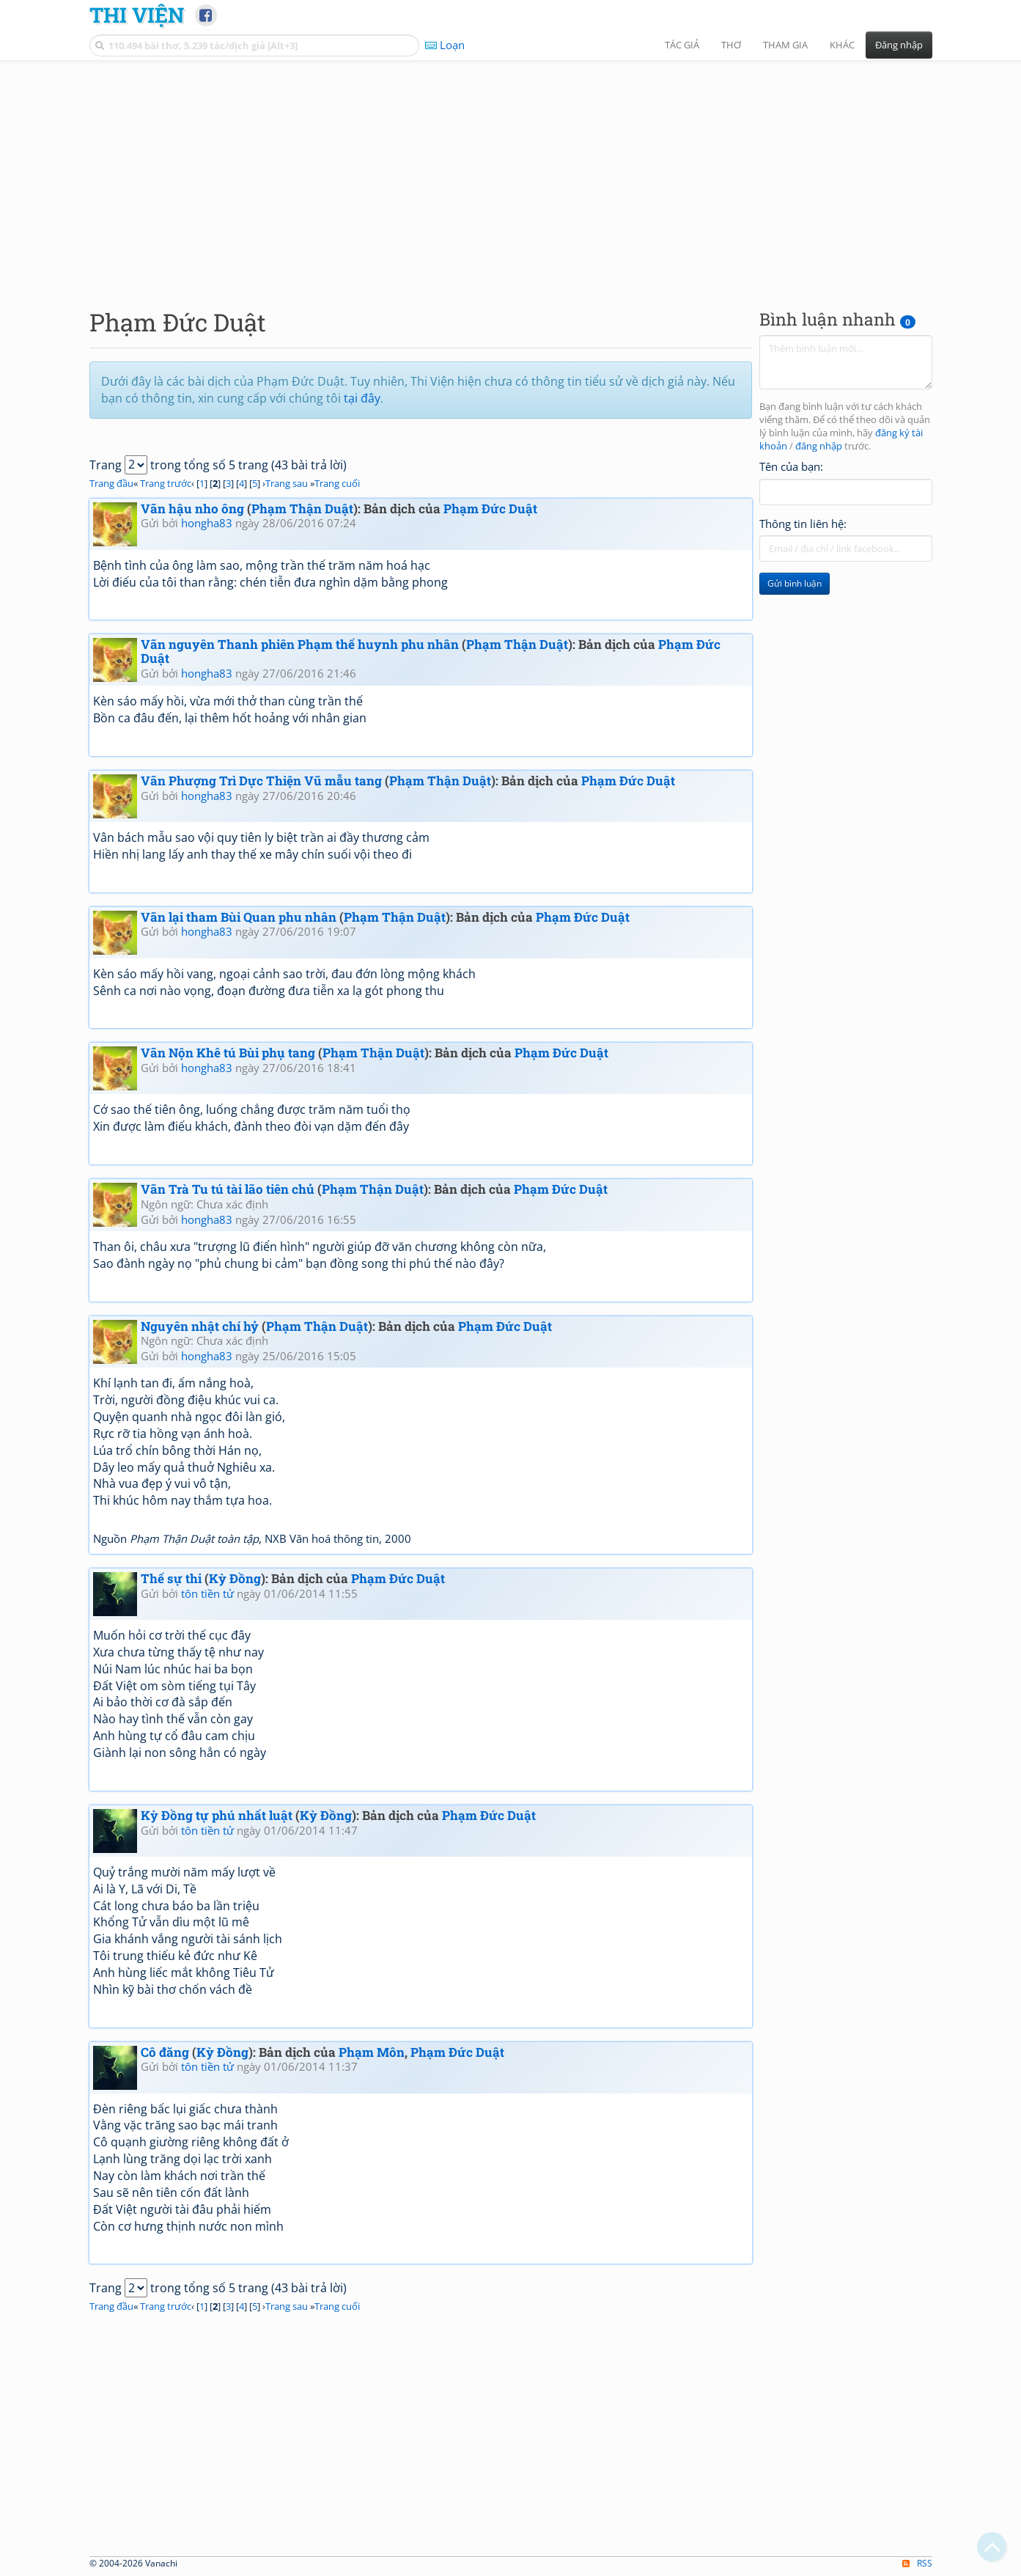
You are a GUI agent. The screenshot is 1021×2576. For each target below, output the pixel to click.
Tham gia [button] (785, 44)
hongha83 (206, 522)
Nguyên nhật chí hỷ (200, 1326)
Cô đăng (165, 2052)
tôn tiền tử (207, 1593)
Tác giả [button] (682, 44)
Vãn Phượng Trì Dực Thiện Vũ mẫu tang (261, 780)
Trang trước (165, 483)
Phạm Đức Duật (490, 508)
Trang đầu (111, 483)
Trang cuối (337, 483)
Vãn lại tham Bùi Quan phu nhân (238, 917)
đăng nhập (818, 446)
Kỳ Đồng (235, 1578)
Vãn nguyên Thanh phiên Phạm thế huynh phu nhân (300, 644)
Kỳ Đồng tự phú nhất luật (216, 1815)
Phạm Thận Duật (302, 508)
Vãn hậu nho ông (192, 508)
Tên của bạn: (791, 466)
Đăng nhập (899, 44)
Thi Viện (136, 15)
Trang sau (286, 483)
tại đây (362, 398)
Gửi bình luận (794, 583)
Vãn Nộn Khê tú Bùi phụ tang (228, 1052)
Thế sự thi (171, 1578)
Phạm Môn (372, 2052)
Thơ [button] (731, 44)
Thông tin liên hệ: (803, 523)
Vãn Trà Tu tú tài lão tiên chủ (227, 1189)
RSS (917, 2563)
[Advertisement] (510, 172)
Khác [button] (842, 44)
